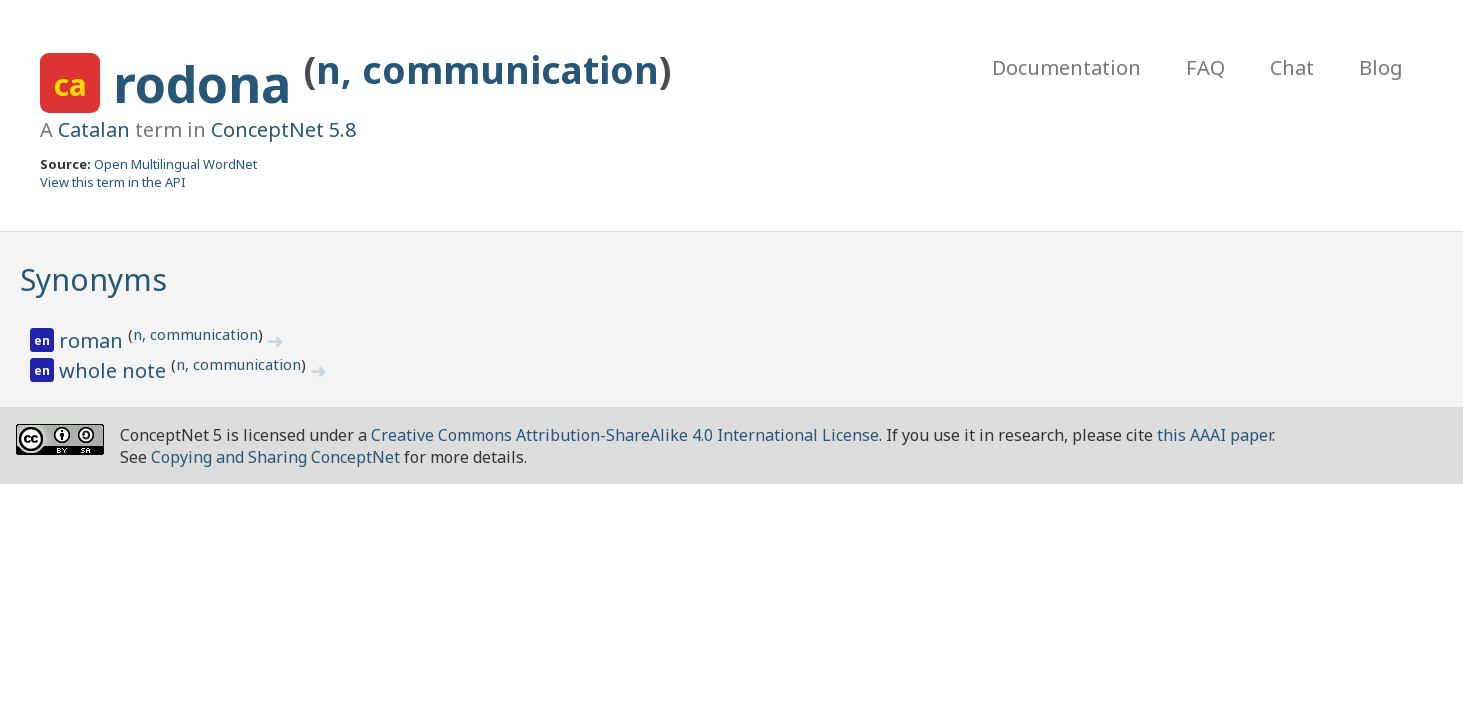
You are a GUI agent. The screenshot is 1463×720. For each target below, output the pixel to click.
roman (93, 340)
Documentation (1066, 67)
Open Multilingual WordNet (175, 164)
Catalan (94, 129)
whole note (115, 370)
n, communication (487, 69)
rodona (208, 84)
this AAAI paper (1214, 435)
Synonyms (93, 279)
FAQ (1205, 67)
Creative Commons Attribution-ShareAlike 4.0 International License (625, 435)
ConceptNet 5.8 (283, 129)
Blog (1381, 67)
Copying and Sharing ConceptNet (275, 457)
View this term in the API (113, 182)
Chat (1292, 67)
